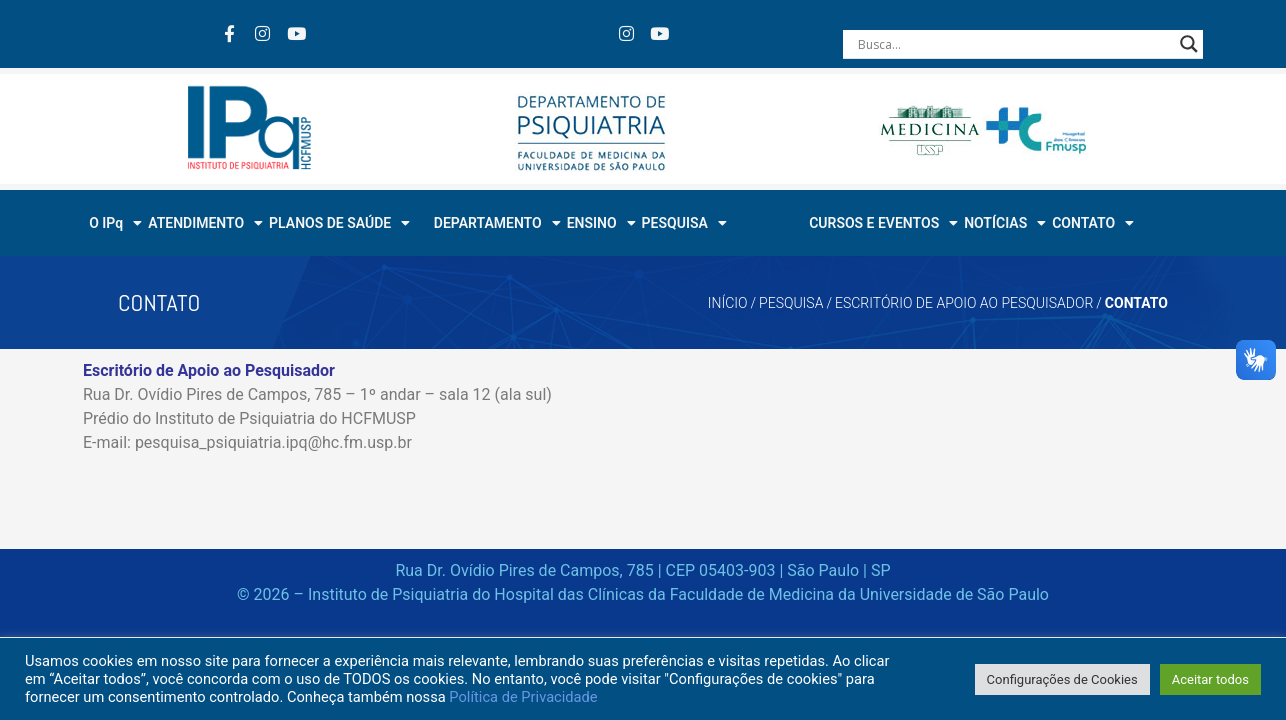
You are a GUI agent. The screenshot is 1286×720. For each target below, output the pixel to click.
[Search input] (1014, 44)
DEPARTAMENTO (497, 223)
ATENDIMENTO (205, 223)
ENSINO (601, 223)
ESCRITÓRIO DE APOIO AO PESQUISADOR (964, 303)
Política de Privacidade (523, 697)
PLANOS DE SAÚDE (339, 223)
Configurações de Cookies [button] (1062, 679)
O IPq (115, 223)
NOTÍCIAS (1005, 223)
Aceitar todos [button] (1210, 679)
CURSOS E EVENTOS (883, 223)
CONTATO (1093, 223)
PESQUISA (684, 223)
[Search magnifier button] (1189, 44)
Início (728, 303)
